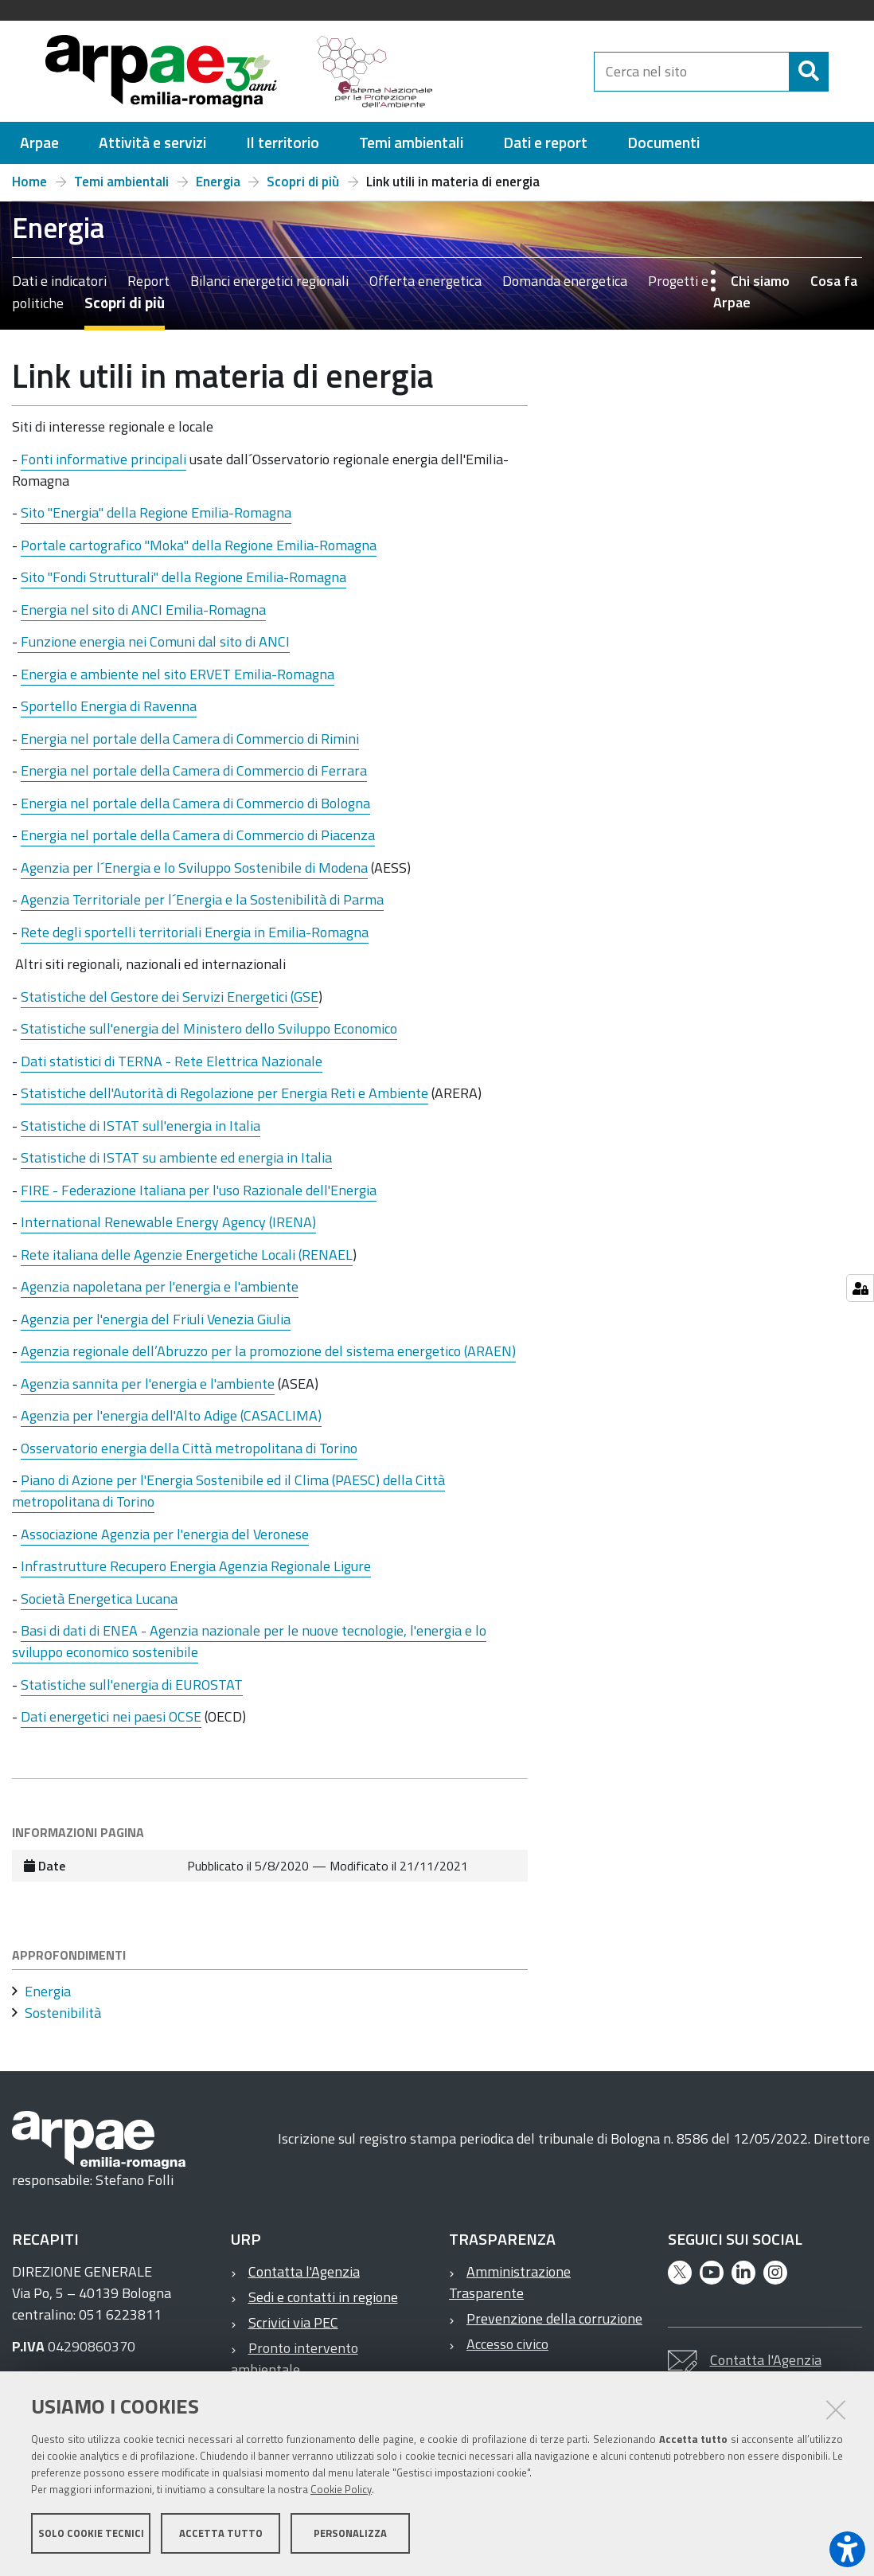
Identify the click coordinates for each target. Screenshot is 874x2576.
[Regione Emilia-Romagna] (521, 75)
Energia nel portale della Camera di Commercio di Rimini (190, 745)
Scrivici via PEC (293, 2329)
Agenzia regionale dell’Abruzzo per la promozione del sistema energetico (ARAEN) (268, 1358)
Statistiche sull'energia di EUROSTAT (132, 1691)
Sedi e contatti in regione (323, 2304)
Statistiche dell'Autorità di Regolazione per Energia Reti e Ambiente (224, 1100)
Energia (218, 188)
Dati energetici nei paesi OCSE (111, 1723)
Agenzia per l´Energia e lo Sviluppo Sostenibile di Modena (194, 874)
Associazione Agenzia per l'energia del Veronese (165, 1541)
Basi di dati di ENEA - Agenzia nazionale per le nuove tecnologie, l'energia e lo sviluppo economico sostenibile (249, 1648)
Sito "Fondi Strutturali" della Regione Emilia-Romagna (183, 584)
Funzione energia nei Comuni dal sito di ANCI (154, 648)
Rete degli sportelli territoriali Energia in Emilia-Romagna (195, 939)
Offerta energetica (425, 288)
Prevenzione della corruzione (554, 2325)
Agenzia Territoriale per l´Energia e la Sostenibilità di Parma (202, 906)
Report (148, 288)
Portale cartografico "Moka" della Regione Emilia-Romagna (199, 552)
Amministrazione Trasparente (510, 2289)
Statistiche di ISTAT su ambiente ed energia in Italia (176, 1164)
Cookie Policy (341, 2491)
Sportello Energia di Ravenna (109, 713)
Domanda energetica (564, 288)
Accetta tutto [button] (221, 2535)
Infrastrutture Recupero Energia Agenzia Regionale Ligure (196, 1573)
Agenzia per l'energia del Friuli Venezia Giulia (156, 1326)
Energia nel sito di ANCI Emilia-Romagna (143, 616)
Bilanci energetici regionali (269, 288)
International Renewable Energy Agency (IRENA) (168, 1229)
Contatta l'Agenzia (304, 2278)
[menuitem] (39, 150)
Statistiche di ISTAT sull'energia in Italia (140, 1132)
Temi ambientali (121, 188)
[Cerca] (842, 95)
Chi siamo (760, 288)
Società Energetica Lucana (99, 1605)
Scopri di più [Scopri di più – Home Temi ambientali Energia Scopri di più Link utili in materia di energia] (303, 188)
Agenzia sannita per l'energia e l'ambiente (148, 1390)
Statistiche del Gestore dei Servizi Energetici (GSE (169, 1003)
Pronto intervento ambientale (294, 2365)
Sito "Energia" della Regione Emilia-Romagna (156, 519)
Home (29, 188)
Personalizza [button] (350, 2535)
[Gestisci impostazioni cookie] (860, 1288)
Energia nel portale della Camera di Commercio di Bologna (195, 810)
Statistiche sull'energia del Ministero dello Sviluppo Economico (209, 1035)
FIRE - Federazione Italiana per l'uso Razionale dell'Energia (199, 1197)
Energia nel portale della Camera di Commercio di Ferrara (194, 777)
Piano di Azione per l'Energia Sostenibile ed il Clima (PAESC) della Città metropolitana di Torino (228, 1497)
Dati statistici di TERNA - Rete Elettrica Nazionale (171, 1068)
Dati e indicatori (59, 288)
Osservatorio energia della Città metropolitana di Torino (189, 1455)
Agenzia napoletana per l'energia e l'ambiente (159, 1293)
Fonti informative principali (103, 466)
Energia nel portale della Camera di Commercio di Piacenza (198, 842)
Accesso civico (507, 2351)
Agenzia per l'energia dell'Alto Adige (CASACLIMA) (171, 1422)
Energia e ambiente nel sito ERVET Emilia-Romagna (177, 681)
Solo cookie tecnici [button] (91, 2535)
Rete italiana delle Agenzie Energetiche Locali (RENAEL (187, 1261)
